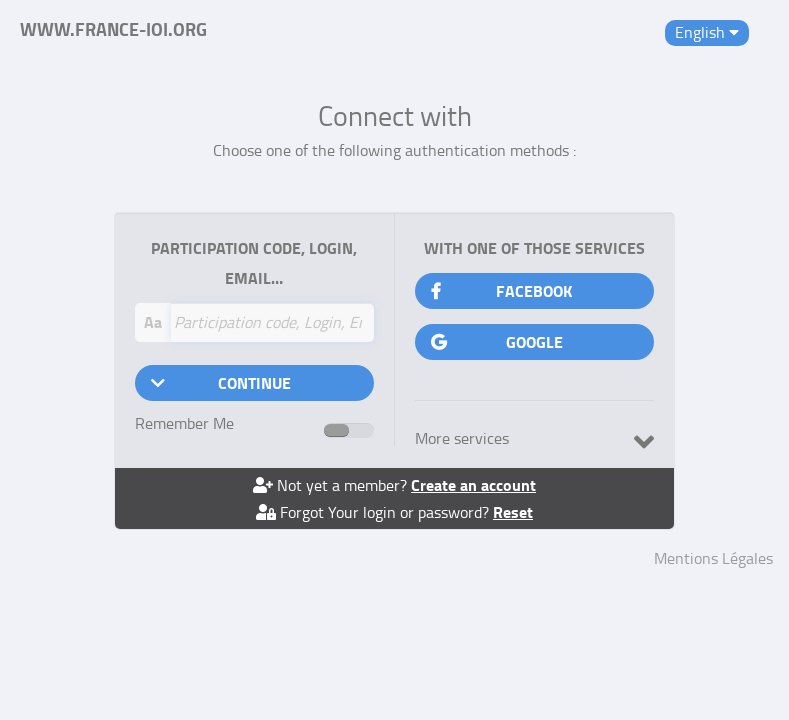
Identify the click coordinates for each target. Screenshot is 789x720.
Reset (513, 511)
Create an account (473, 484)
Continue (221, 382)
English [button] (707, 32)
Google (497, 341)
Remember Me (214, 424)
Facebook (502, 290)
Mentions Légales (713, 558)
